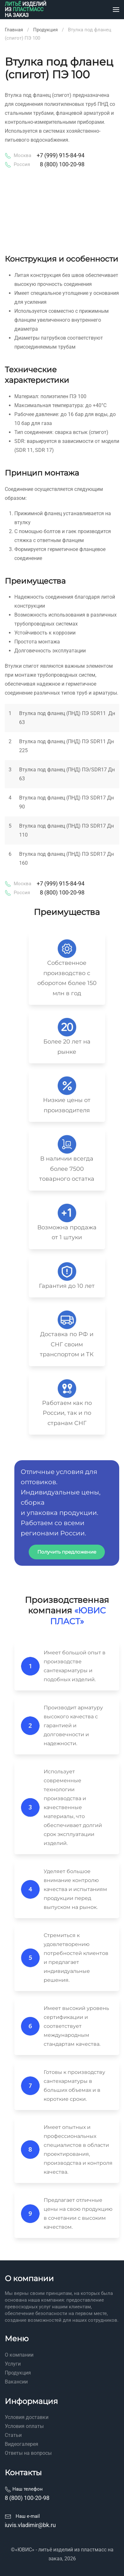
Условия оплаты (24, 2426)
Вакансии (16, 2382)
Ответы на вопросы (28, 2453)
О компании (19, 2355)
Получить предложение (66, 1552)
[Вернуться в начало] (25, 9)
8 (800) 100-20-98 (62, 164)
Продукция (18, 2373)
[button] (116, 9)
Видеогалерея (21, 2444)
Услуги (13, 2364)
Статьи (13, 2435)
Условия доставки (26, 2417)
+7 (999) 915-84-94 (60, 155)
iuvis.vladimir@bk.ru (30, 2525)
